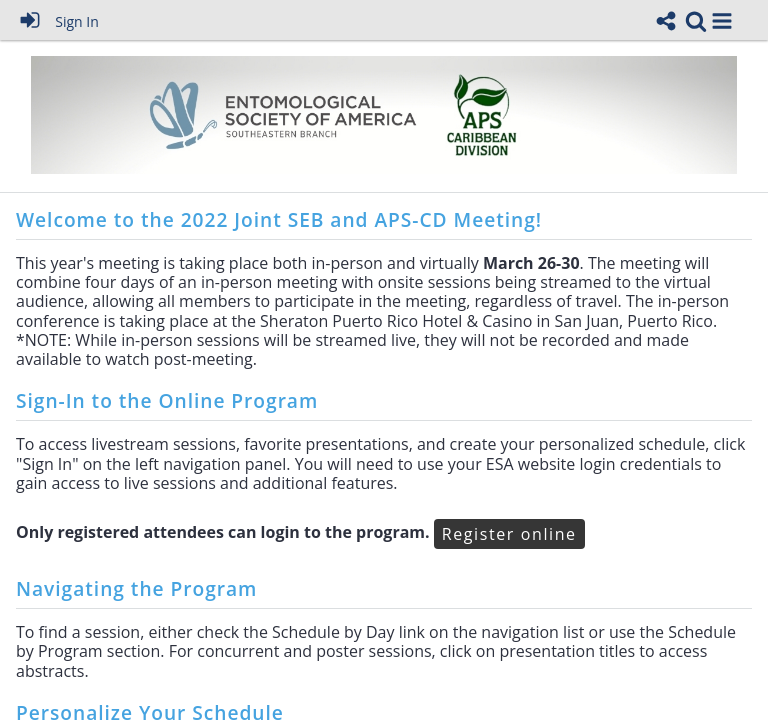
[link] (696, 21)
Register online (509, 534)
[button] (722, 21)
